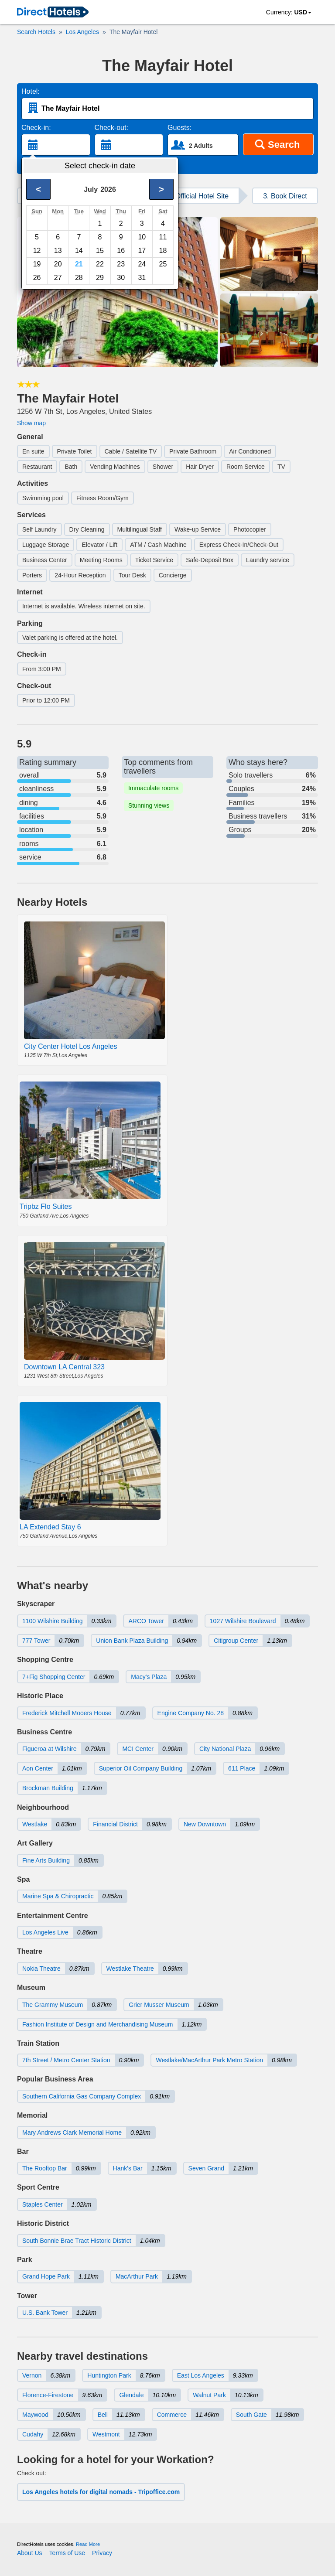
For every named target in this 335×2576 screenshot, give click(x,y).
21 (79, 264)
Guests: (179, 127)
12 (37, 250)
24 (142, 264)
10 (142, 237)
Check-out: (111, 127)
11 (163, 237)
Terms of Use (67, 2552)
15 (100, 250)
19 (37, 264)
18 (163, 250)
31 (142, 277)
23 (121, 264)
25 (163, 264)
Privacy (102, 2552)
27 (58, 277)
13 (58, 250)
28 (79, 277)
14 (79, 250)
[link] (53, 13)
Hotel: (30, 91)
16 (121, 250)
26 (37, 277)
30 (121, 277)
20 (58, 264)
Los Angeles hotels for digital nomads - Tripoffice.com (101, 2491)
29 (100, 277)
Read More (88, 2544)
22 (100, 264)
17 (142, 250)
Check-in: (36, 127)
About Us (29, 2552)
